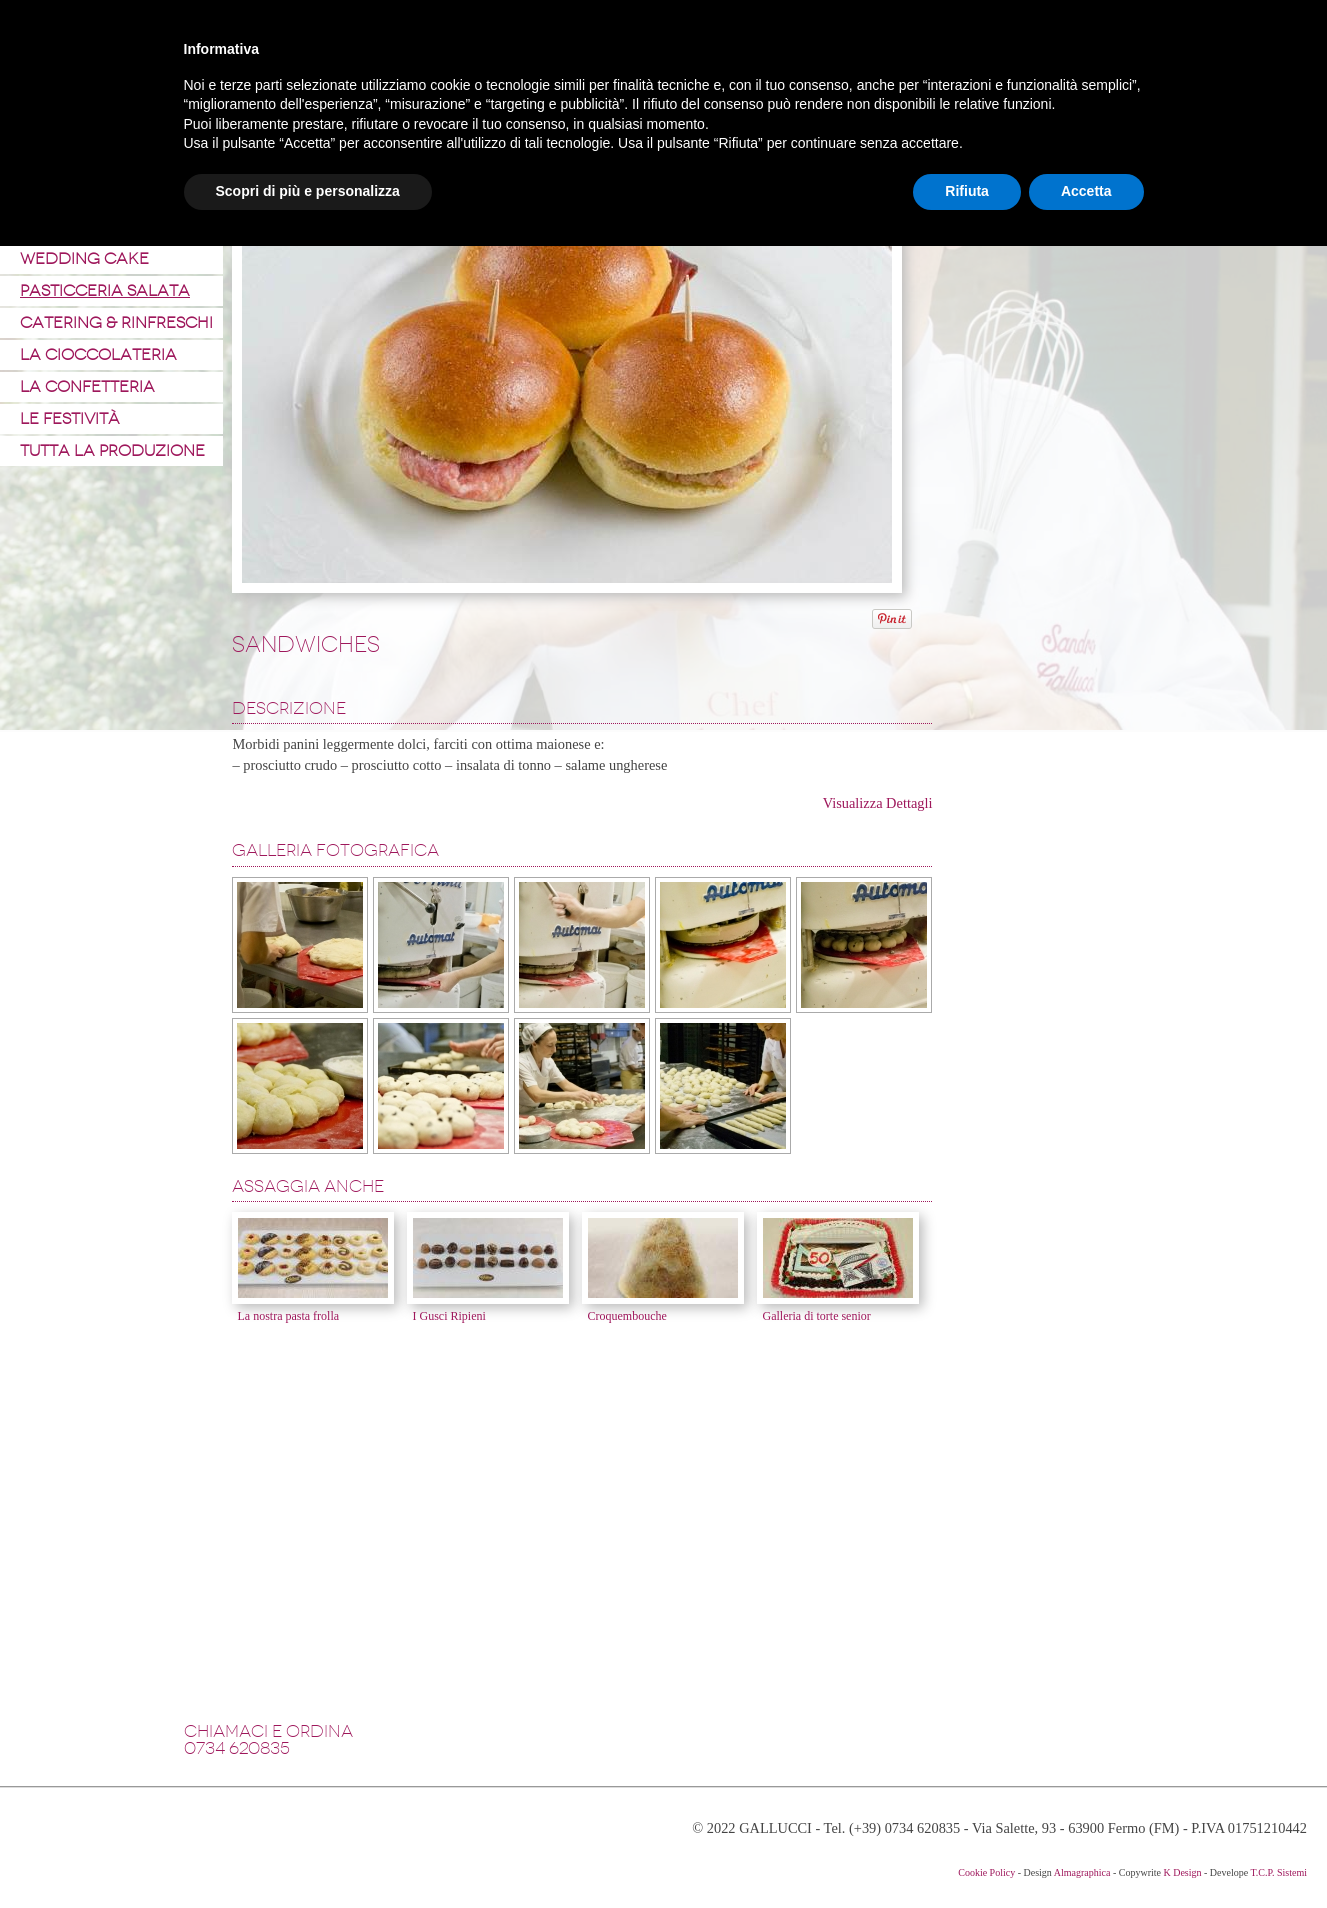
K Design (1182, 1872)
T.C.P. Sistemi (1279, 1872)
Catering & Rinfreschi (116, 322)
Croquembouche (626, 1316)
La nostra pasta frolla (288, 1316)
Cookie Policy (986, 1872)
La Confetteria (87, 386)
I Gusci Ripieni (448, 1316)
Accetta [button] (1086, 191)
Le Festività (70, 418)
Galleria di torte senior (816, 1316)
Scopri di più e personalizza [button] (308, 191)
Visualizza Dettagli (878, 803)
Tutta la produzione (112, 450)
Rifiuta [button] (967, 191)
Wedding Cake (84, 258)
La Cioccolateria (98, 354)
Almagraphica (1082, 1872)
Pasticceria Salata (105, 290)
